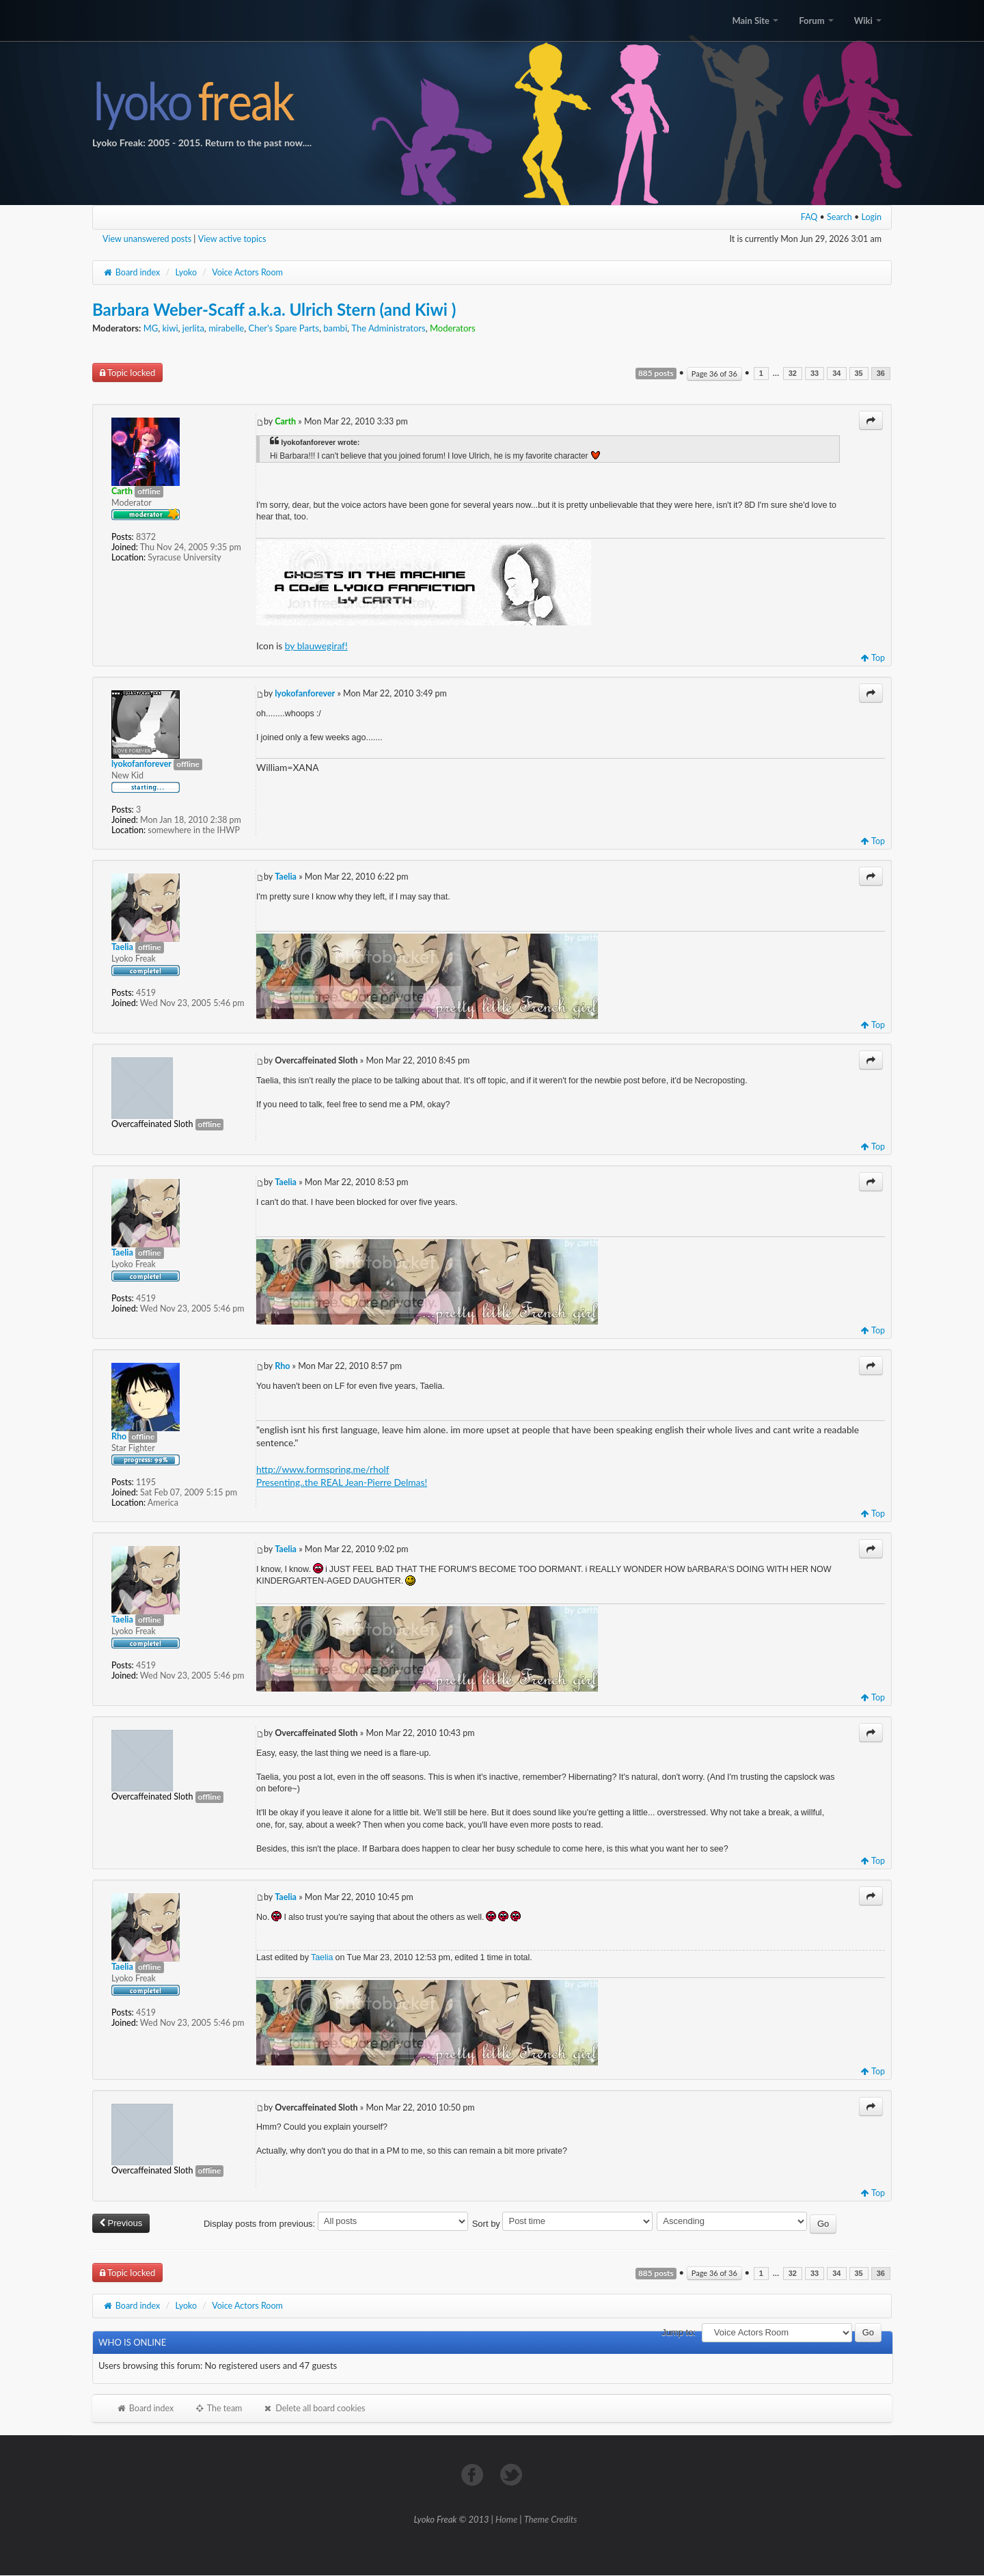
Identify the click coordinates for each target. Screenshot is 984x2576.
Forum (816, 20)
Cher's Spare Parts (283, 328)
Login (872, 217)
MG (151, 328)
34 (836, 373)
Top (873, 658)
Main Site (755, 20)
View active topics (232, 239)
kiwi (170, 328)
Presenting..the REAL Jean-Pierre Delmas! (341, 1482)
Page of (714, 373)
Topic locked (127, 372)
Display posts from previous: (336, 2224)
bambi (335, 328)
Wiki (868, 20)
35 (859, 373)
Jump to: (678, 2332)
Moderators (453, 328)
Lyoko (186, 272)
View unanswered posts (146, 239)
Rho (282, 1366)
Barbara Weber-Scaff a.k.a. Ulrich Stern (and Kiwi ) (274, 309)
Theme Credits (550, 2519)
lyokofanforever (305, 693)
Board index (131, 272)
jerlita (193, 328)
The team (218, 2408)
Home (506, 2519)
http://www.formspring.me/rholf (323, 1469)
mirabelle (226, 328)
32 (793, 373)
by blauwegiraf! (316, 645)
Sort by (562, 2224)
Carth (285, 421)
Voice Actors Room (247, 272)
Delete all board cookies (313, 2408)
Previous (121, 2223)
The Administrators (388, 328)
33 (814, 373)
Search (839, 217)
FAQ (809, 217)
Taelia (286, 876)
